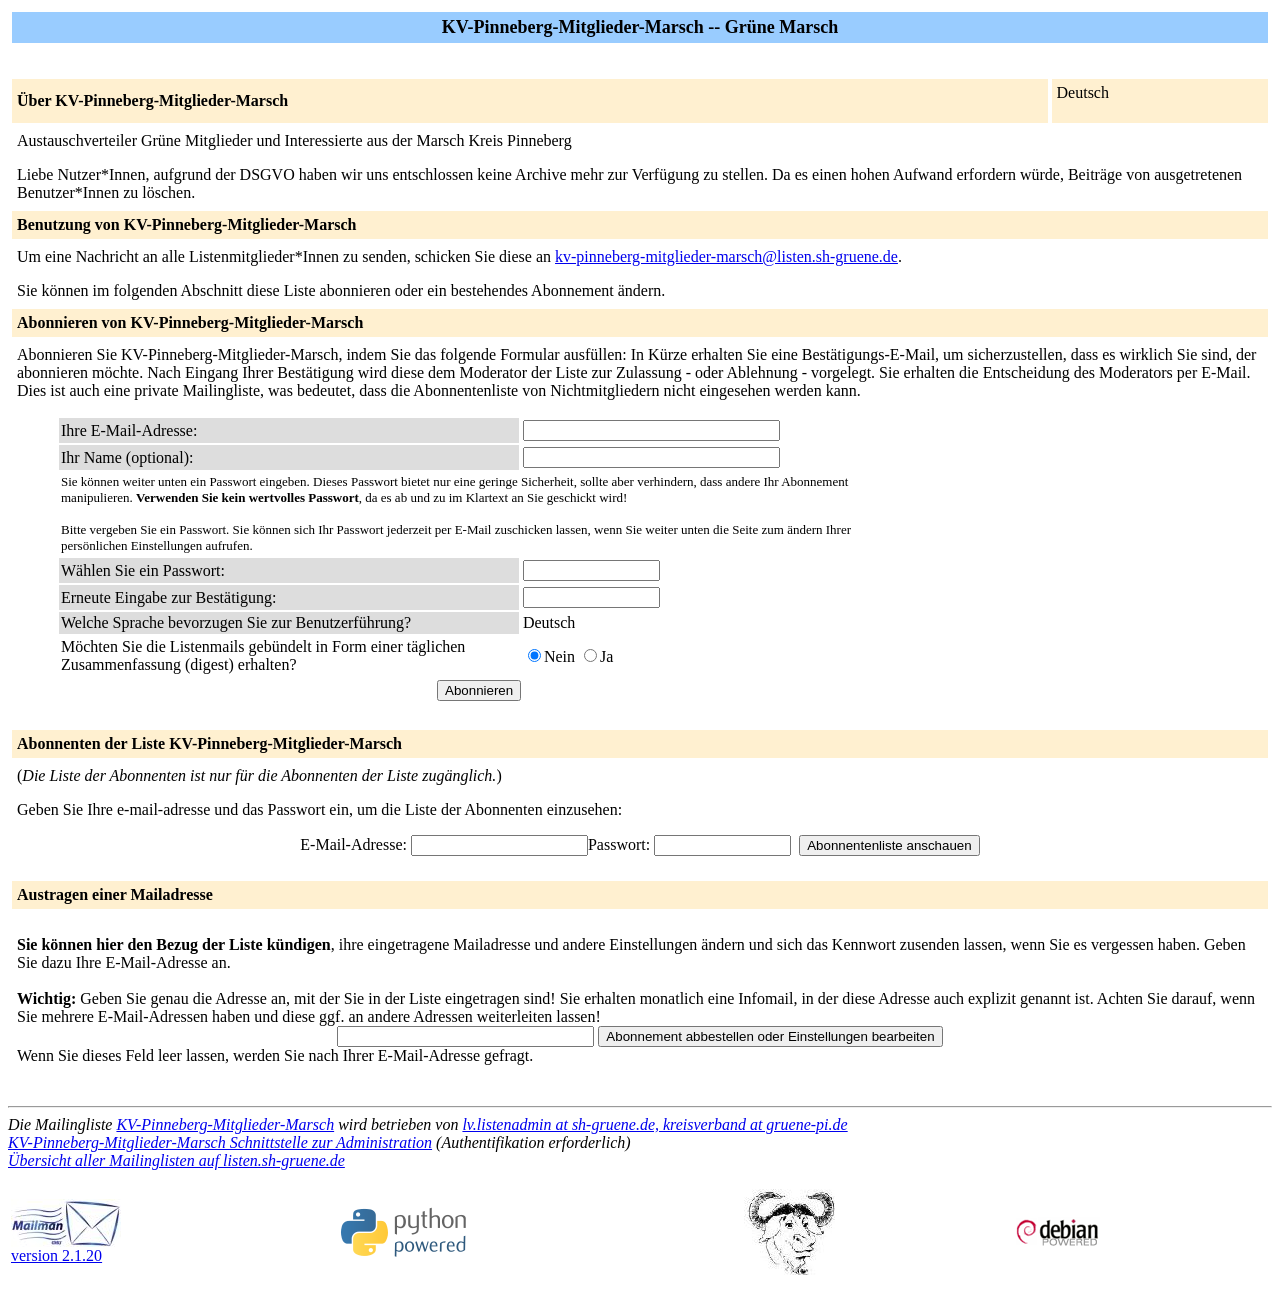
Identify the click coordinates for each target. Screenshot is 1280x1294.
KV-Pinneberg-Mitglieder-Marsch (225, 1124)
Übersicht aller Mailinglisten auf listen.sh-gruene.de (176, 1160)
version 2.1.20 (66, 1248)
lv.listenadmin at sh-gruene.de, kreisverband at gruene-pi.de (654, 1124)
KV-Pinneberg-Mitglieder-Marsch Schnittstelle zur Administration (220, 1142)
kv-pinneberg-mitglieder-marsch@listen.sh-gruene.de (726, 256)
